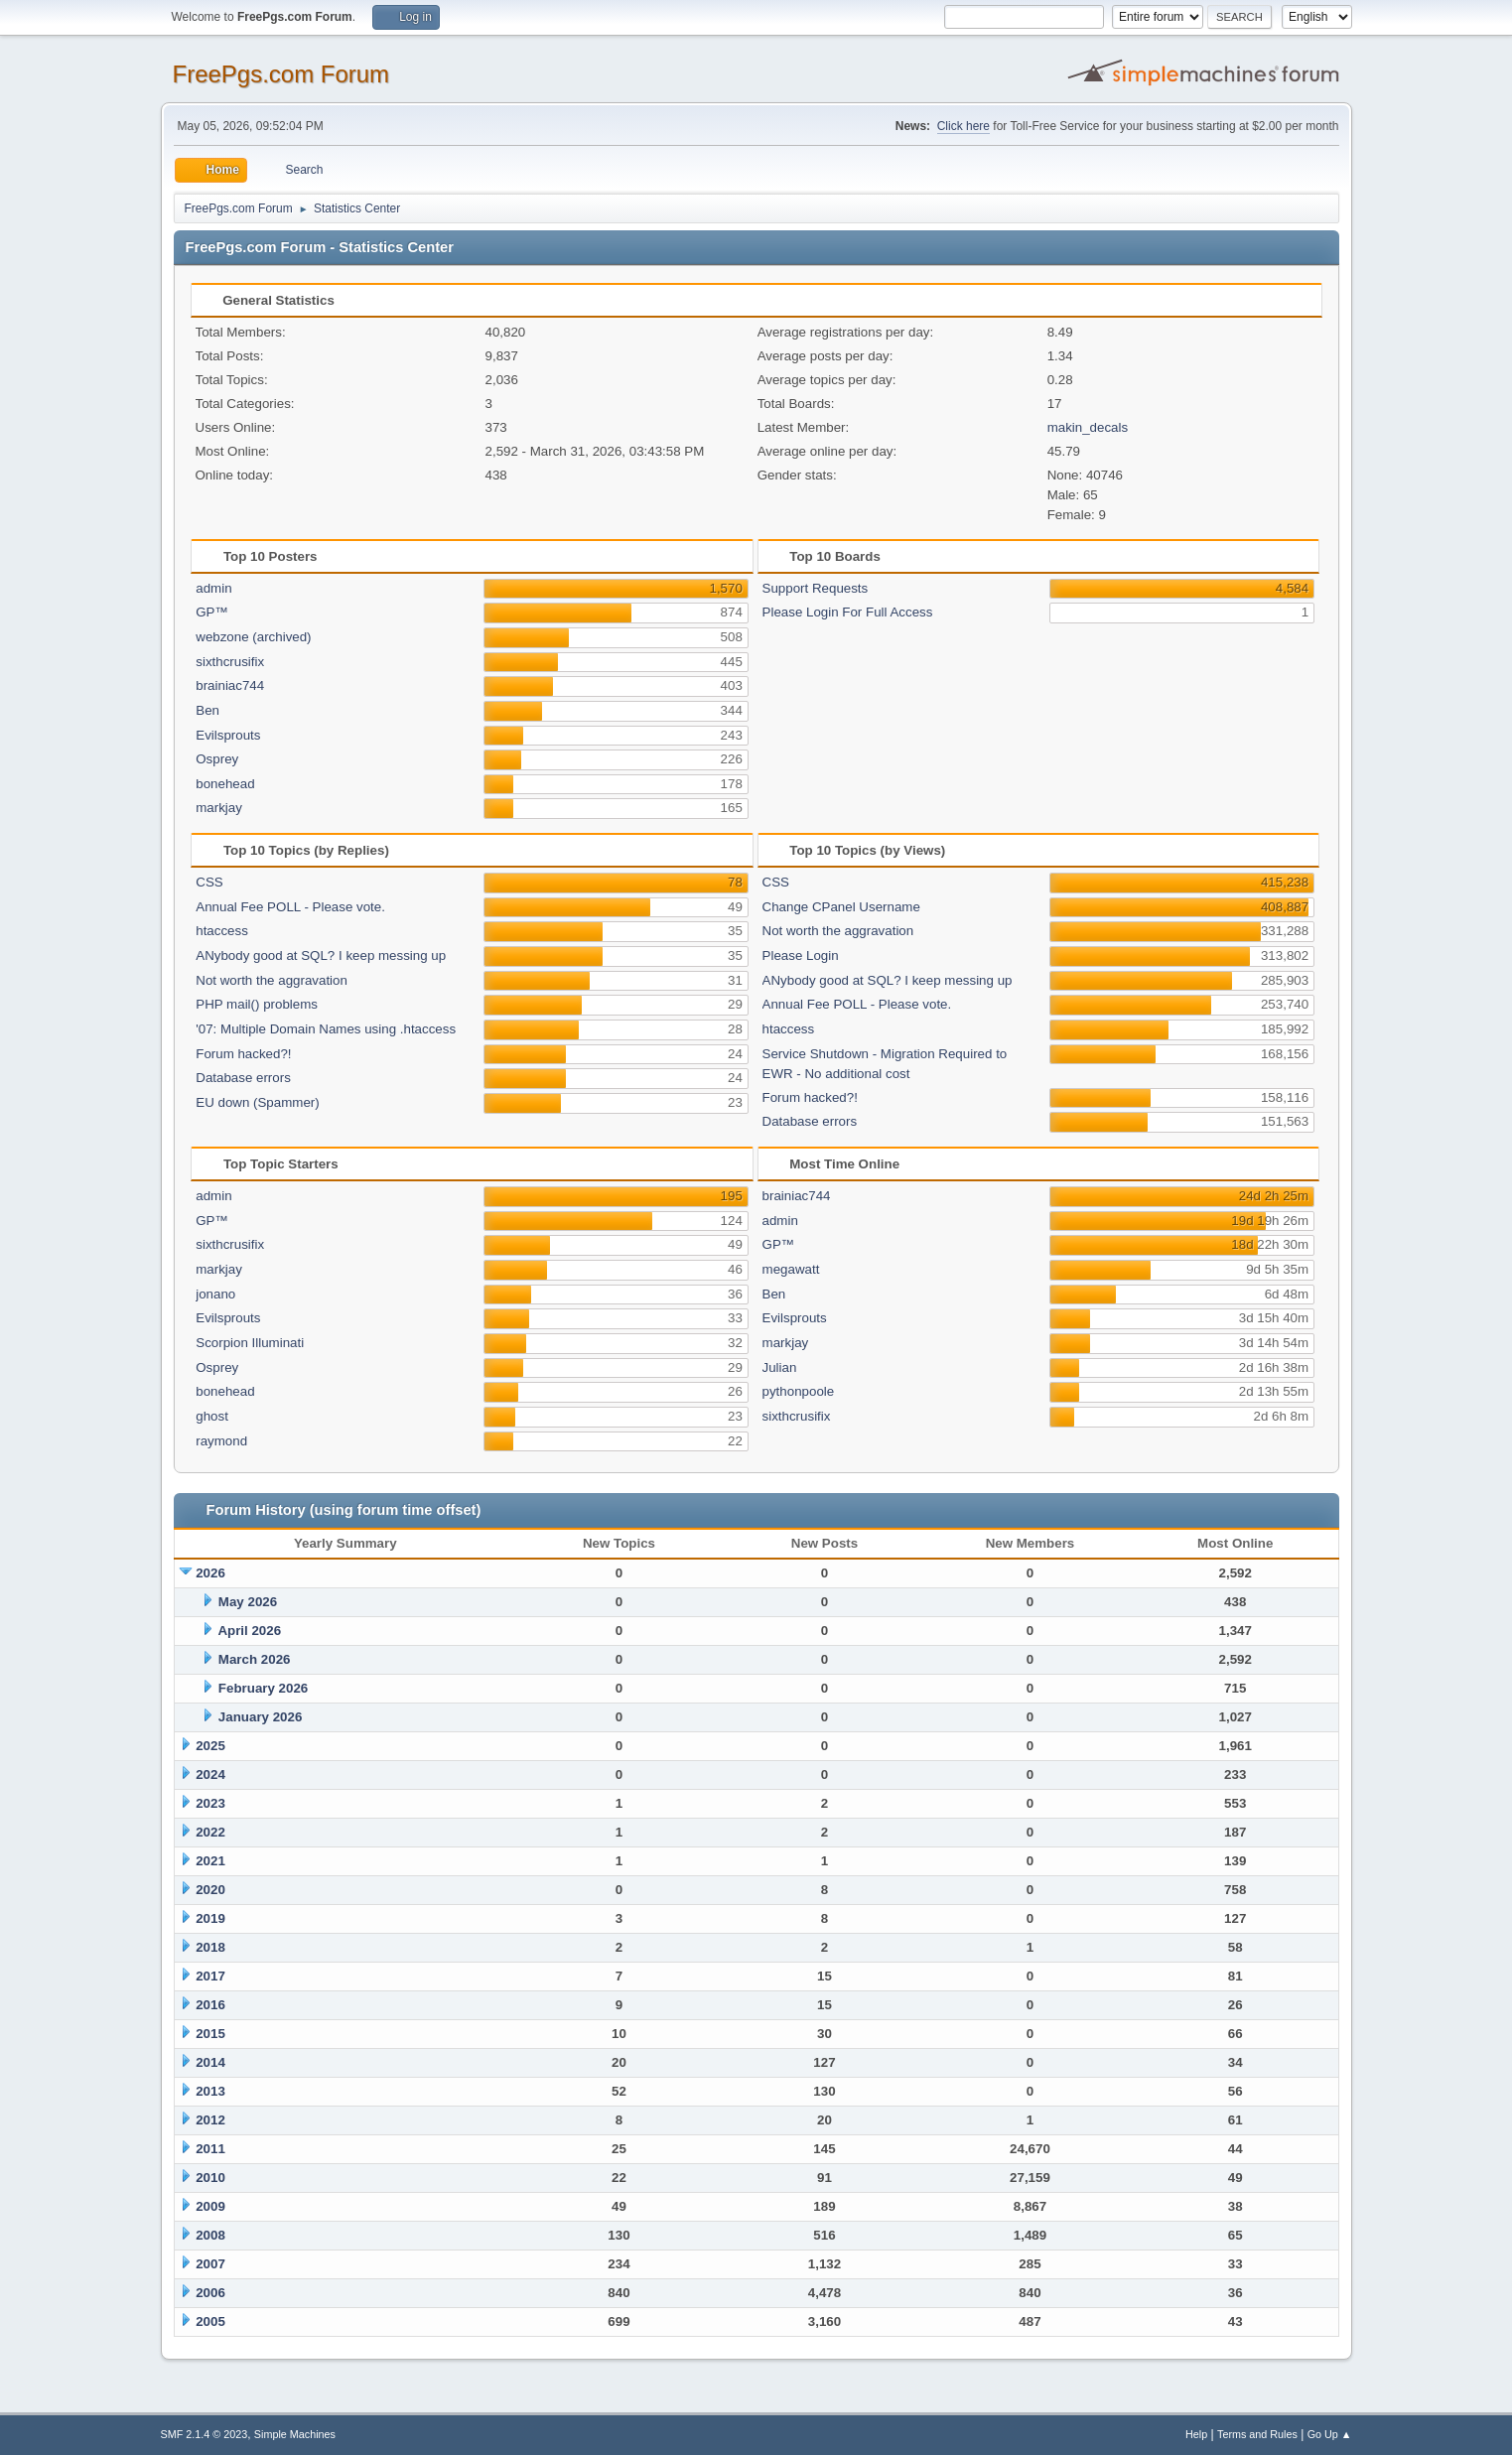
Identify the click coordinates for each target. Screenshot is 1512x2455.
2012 (210, 2120)
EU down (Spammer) (257, 1102)
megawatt (791, 1269)
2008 (210, 2235)
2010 (210, 2177)
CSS (209, 882)
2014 (210, 2062)
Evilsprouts (228, 735)
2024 (210, 1774)
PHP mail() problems (257, 1004)
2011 (210, 2148)
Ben (207, 710)
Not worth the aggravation (271, 980)
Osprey (217, 758)
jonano (215, 1294)
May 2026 (247, 1601)
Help (1196, 2434)
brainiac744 (230, 685)
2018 (210, 1947)
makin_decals (1088, 427)
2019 (210, 1918)
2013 (210, 2091)
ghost (212, 1416)
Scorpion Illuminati (250, 1342)
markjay (219, 807)
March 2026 (254, 1659)
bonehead (225, 783)
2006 (210, 2292)
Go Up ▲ (1329, 2434)
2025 (210, 1745)
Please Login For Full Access (847, 612)
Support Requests (815, 588)
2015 (210, 2033)
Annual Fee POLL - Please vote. (290, 906)
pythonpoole (798, 1391)
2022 (210, 1832)
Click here (963, 126)
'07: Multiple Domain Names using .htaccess (326, 1029)
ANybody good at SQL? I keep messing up (321, 955)
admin (213, 588)
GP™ (212, 612)
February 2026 (263, 1688)
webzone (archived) (253, 636)
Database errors (243, 1077)
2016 (210, 2004)
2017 (210, 1976)
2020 (210, 1889)
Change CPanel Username (841, 906)
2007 (210, 2263)
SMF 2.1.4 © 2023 (204, 2434)
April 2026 (249, 1630)
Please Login (800, 955)
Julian (779, 1367)
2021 (210, 1860)
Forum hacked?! (243, 1053)
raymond (221, 1440)
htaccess (222, 930)
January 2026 (260, 1716)
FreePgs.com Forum (281, 74)
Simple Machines (295, 2434)
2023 (210, 1803)
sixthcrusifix (230, 661)
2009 (210, 2206)
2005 (210, 2321)
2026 (210, 1573)
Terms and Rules (1257, 2434)
